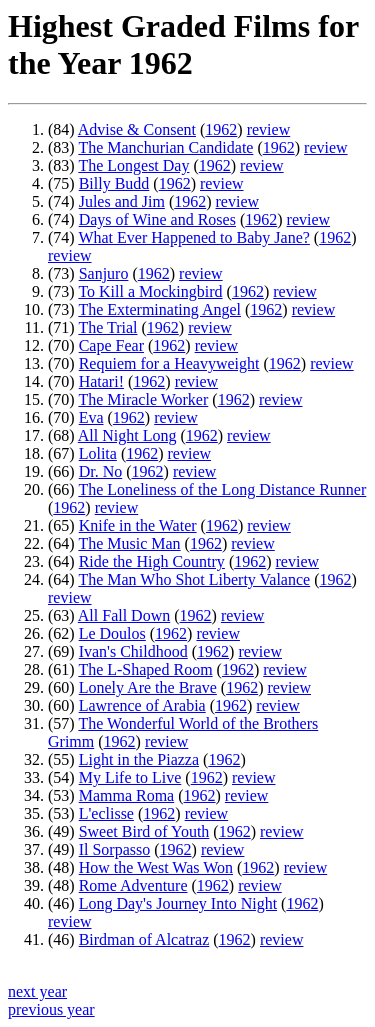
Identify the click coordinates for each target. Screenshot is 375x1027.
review (269, 129)
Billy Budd (114, 183)
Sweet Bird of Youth (144, 831)
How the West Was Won (156, 867)
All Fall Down (124, 615)
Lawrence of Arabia (142, 705)
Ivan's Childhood (133, 651)
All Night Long (127, 435)
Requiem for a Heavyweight (169, 363)
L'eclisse (106, 813)
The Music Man (129, 543)
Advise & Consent (137, 129)
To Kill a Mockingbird (150, 291)
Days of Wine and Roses (157, 219)
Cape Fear (111, 345)
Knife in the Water (138, 525)
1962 (221, 129)
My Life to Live (130, 777)
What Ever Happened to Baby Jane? (193, 237)
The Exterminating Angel (159, 309)
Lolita (98, 453)
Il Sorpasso (115, 849)
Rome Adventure (133, 885)
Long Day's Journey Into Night (178, 903)
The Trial (107, 327)
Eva (91, 417)
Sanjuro (104, 273)
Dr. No (101, 471)
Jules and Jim (122, 201)
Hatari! (101, 381)
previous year (51, 1009)
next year (37, 991)
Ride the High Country (152, 561)
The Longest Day (133, 165)
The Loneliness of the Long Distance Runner (222, 489)
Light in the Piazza (139, 759)
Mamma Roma (127, 795)
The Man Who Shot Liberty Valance (194, 579)
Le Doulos (112, 633)
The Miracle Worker (143, 399)
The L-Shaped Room (145, 669)
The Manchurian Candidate (165, 147)
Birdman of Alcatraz (144, 939)
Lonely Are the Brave (148, 687)
